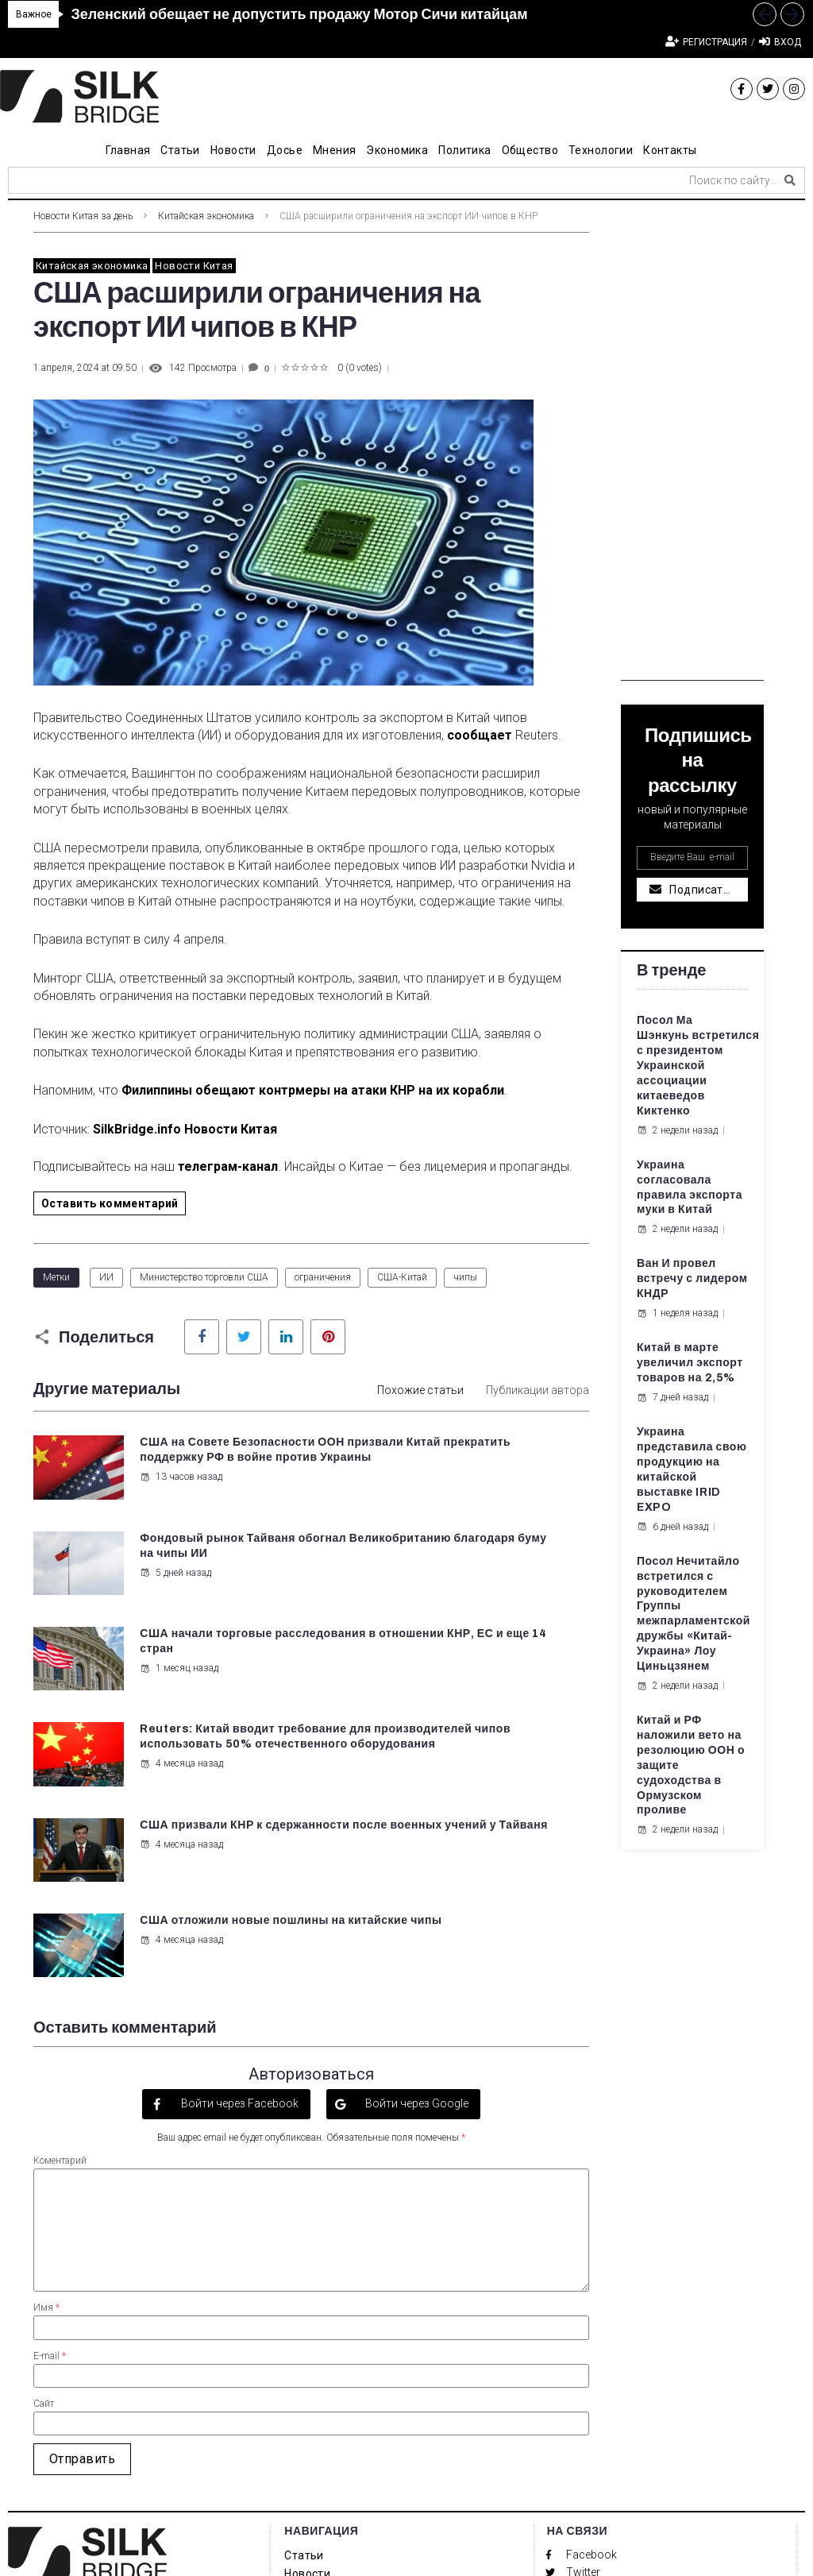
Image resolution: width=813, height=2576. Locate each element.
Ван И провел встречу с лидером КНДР (692, 1278)
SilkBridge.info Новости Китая (185, 1129)
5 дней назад (463, 1506)
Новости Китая (194, 266)
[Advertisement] (692, 442)
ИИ (106, 1277)
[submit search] (790, 180)
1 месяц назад (176, 1617)
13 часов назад (178, 1521)
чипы (465, 1277)
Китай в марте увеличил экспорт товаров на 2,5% (690, 1363)
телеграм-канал (228, 1166)
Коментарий (60, 1915)
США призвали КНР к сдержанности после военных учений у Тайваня (216, 1693)
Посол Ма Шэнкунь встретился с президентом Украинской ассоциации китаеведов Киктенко (698, 1065)
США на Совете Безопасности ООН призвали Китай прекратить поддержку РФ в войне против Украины (214, 1472)
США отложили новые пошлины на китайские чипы (494, 1693)
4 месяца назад (469, 1646)
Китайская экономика (206, 216)
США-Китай (402, 1277)
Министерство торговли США (204, 1277)
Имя (46, 2063)
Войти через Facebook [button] (239, 1859)
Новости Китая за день (83, 216)
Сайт (43, 2159)
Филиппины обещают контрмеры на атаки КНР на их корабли (312, 1090)
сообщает (479, 735)
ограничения (323, 1277)
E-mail (49, 2111)
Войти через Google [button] (415, 1859)
